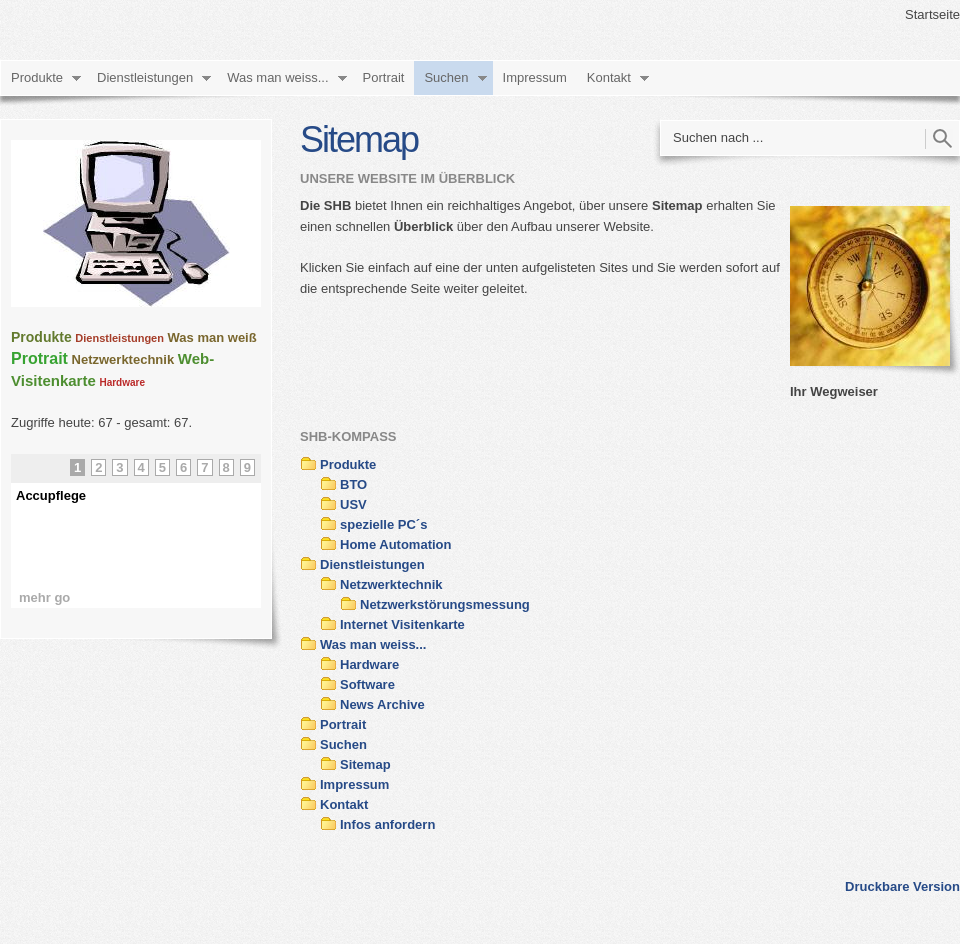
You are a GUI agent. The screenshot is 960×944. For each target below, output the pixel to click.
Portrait (384, 77)
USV (353, 504)
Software (367, 684)
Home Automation (395, 544)
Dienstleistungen (145, 77)
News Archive (382, 704)
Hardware (369, 664)
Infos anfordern (387, 824)
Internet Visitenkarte (402, 624)
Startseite (932, 14)
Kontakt (609, 77)
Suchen (446, 77)
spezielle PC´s (383, 524)
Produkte (37, 77)
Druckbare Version (902, 886)
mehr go (44, 597)
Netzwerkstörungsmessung (445, 604)
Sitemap (365, 764)
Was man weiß (212, 337)
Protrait (39, 358)
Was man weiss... (277, 77)
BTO (353, 484)
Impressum (535, 77)
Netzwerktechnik (391, 584)
